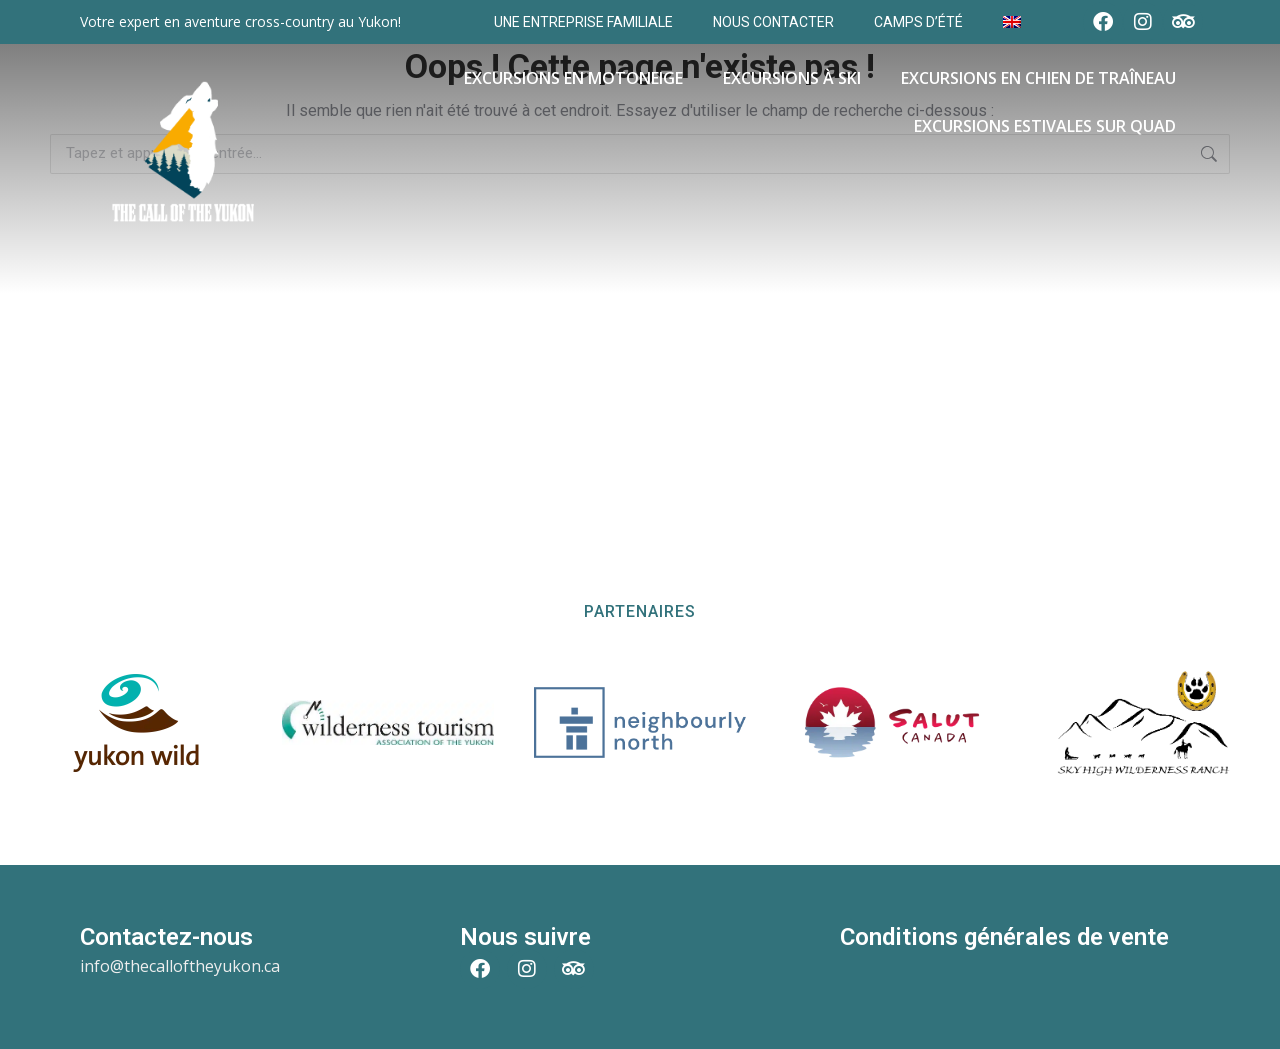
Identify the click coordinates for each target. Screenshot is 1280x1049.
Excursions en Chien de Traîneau (1038, 78)
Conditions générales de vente (1004, 937)
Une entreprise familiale (583, 22)
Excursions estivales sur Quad (1045, 126)
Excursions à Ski (792, 78)
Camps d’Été (918, 22)
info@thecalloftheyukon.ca (180, 966)
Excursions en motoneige (573, 78)
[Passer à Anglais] (1012, 22)
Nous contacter (773, 22)
